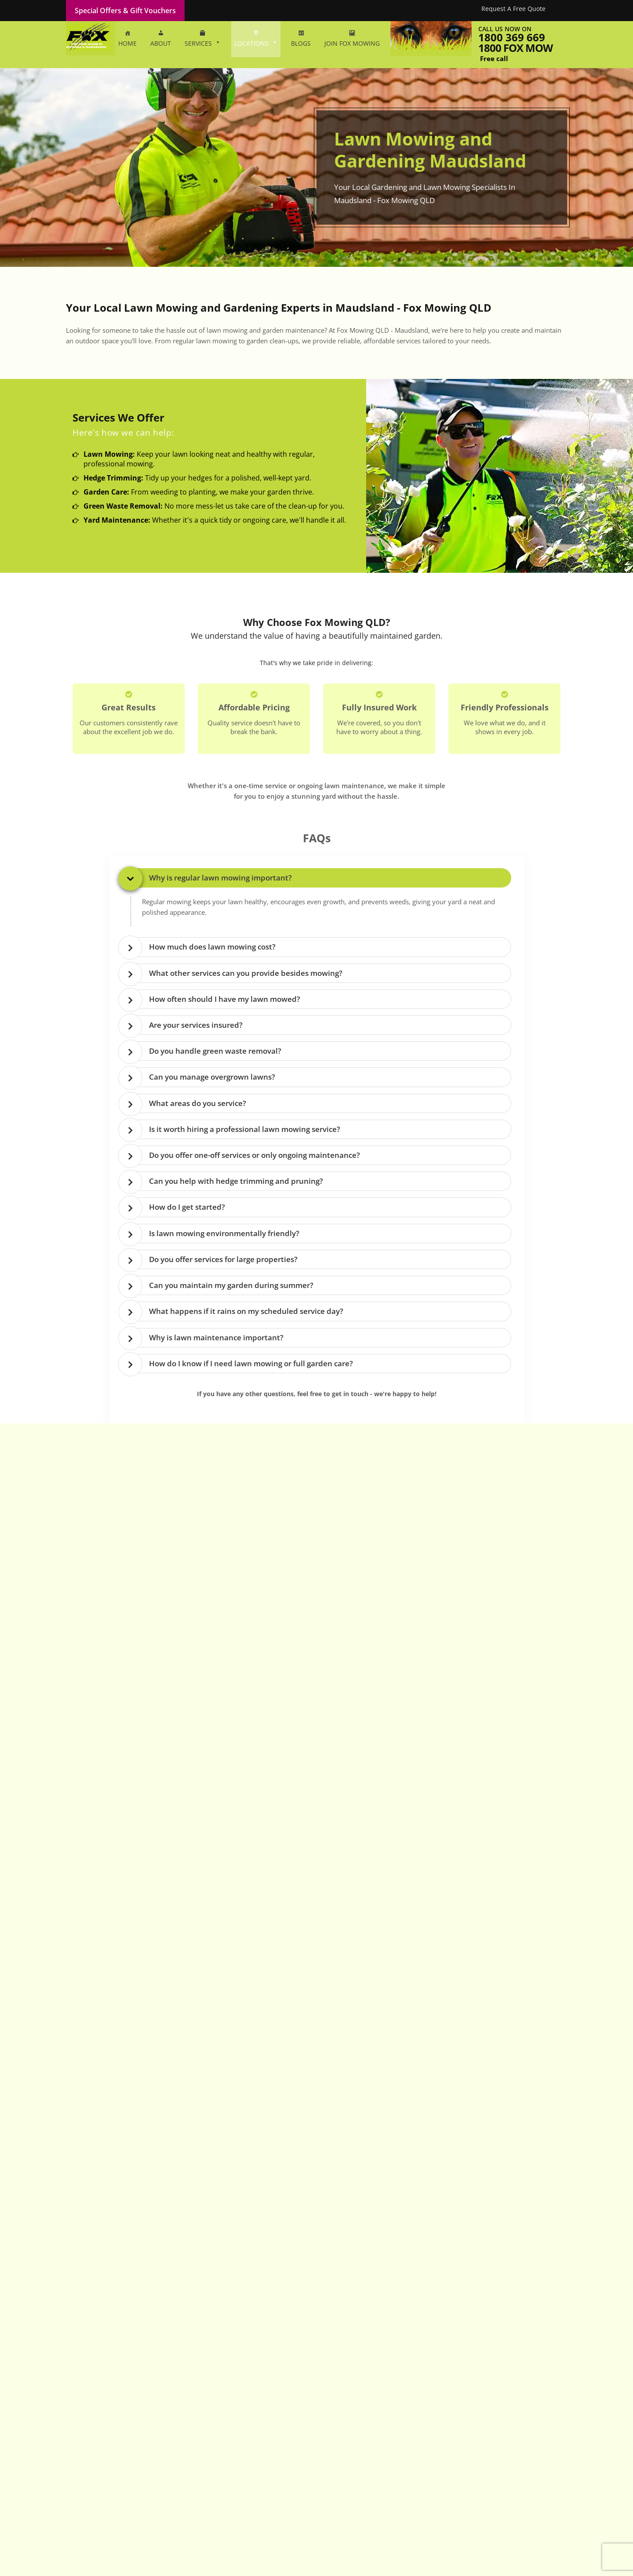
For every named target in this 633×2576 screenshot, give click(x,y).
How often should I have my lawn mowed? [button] (224, 999)
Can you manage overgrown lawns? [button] (212, 1078)
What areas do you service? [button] (197, 1104)
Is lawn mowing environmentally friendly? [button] (224, 1235)
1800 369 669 (511, 37)
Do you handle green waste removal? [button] (215, 1052)
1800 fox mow (515, 47)
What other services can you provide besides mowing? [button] (245, 973)
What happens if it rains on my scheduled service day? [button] (246, 1314)
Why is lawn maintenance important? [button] (216, 1340)
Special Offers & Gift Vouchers (125, 10)
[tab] (319, 878)
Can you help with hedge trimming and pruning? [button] (236, 1183)
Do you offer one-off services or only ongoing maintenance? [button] (254, 1157)
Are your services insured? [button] (196, 1026)
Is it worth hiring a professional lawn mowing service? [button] (244, 1131)
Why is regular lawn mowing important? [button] (220, 878)
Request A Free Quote (513, 8)
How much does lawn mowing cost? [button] (212, 947)
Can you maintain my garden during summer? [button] (231, 1288)
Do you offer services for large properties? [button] (223, 1262)
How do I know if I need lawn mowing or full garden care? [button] (251, 1367)
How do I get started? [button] (187, 1209)
